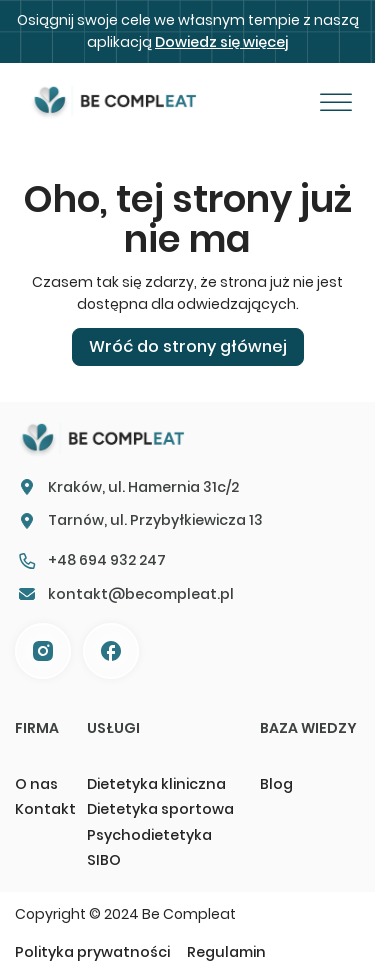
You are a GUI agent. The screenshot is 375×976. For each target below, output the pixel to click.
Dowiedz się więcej (221, 42)
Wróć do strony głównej (188, 346)
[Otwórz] (336, 103)
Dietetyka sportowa (160, 809)
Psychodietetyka (149, 835)
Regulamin (226, 952)
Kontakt (45, 809)
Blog (276, 784)
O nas (36, 784)
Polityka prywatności (92, 952)
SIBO (104, 860)
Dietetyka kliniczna (156, 784)
